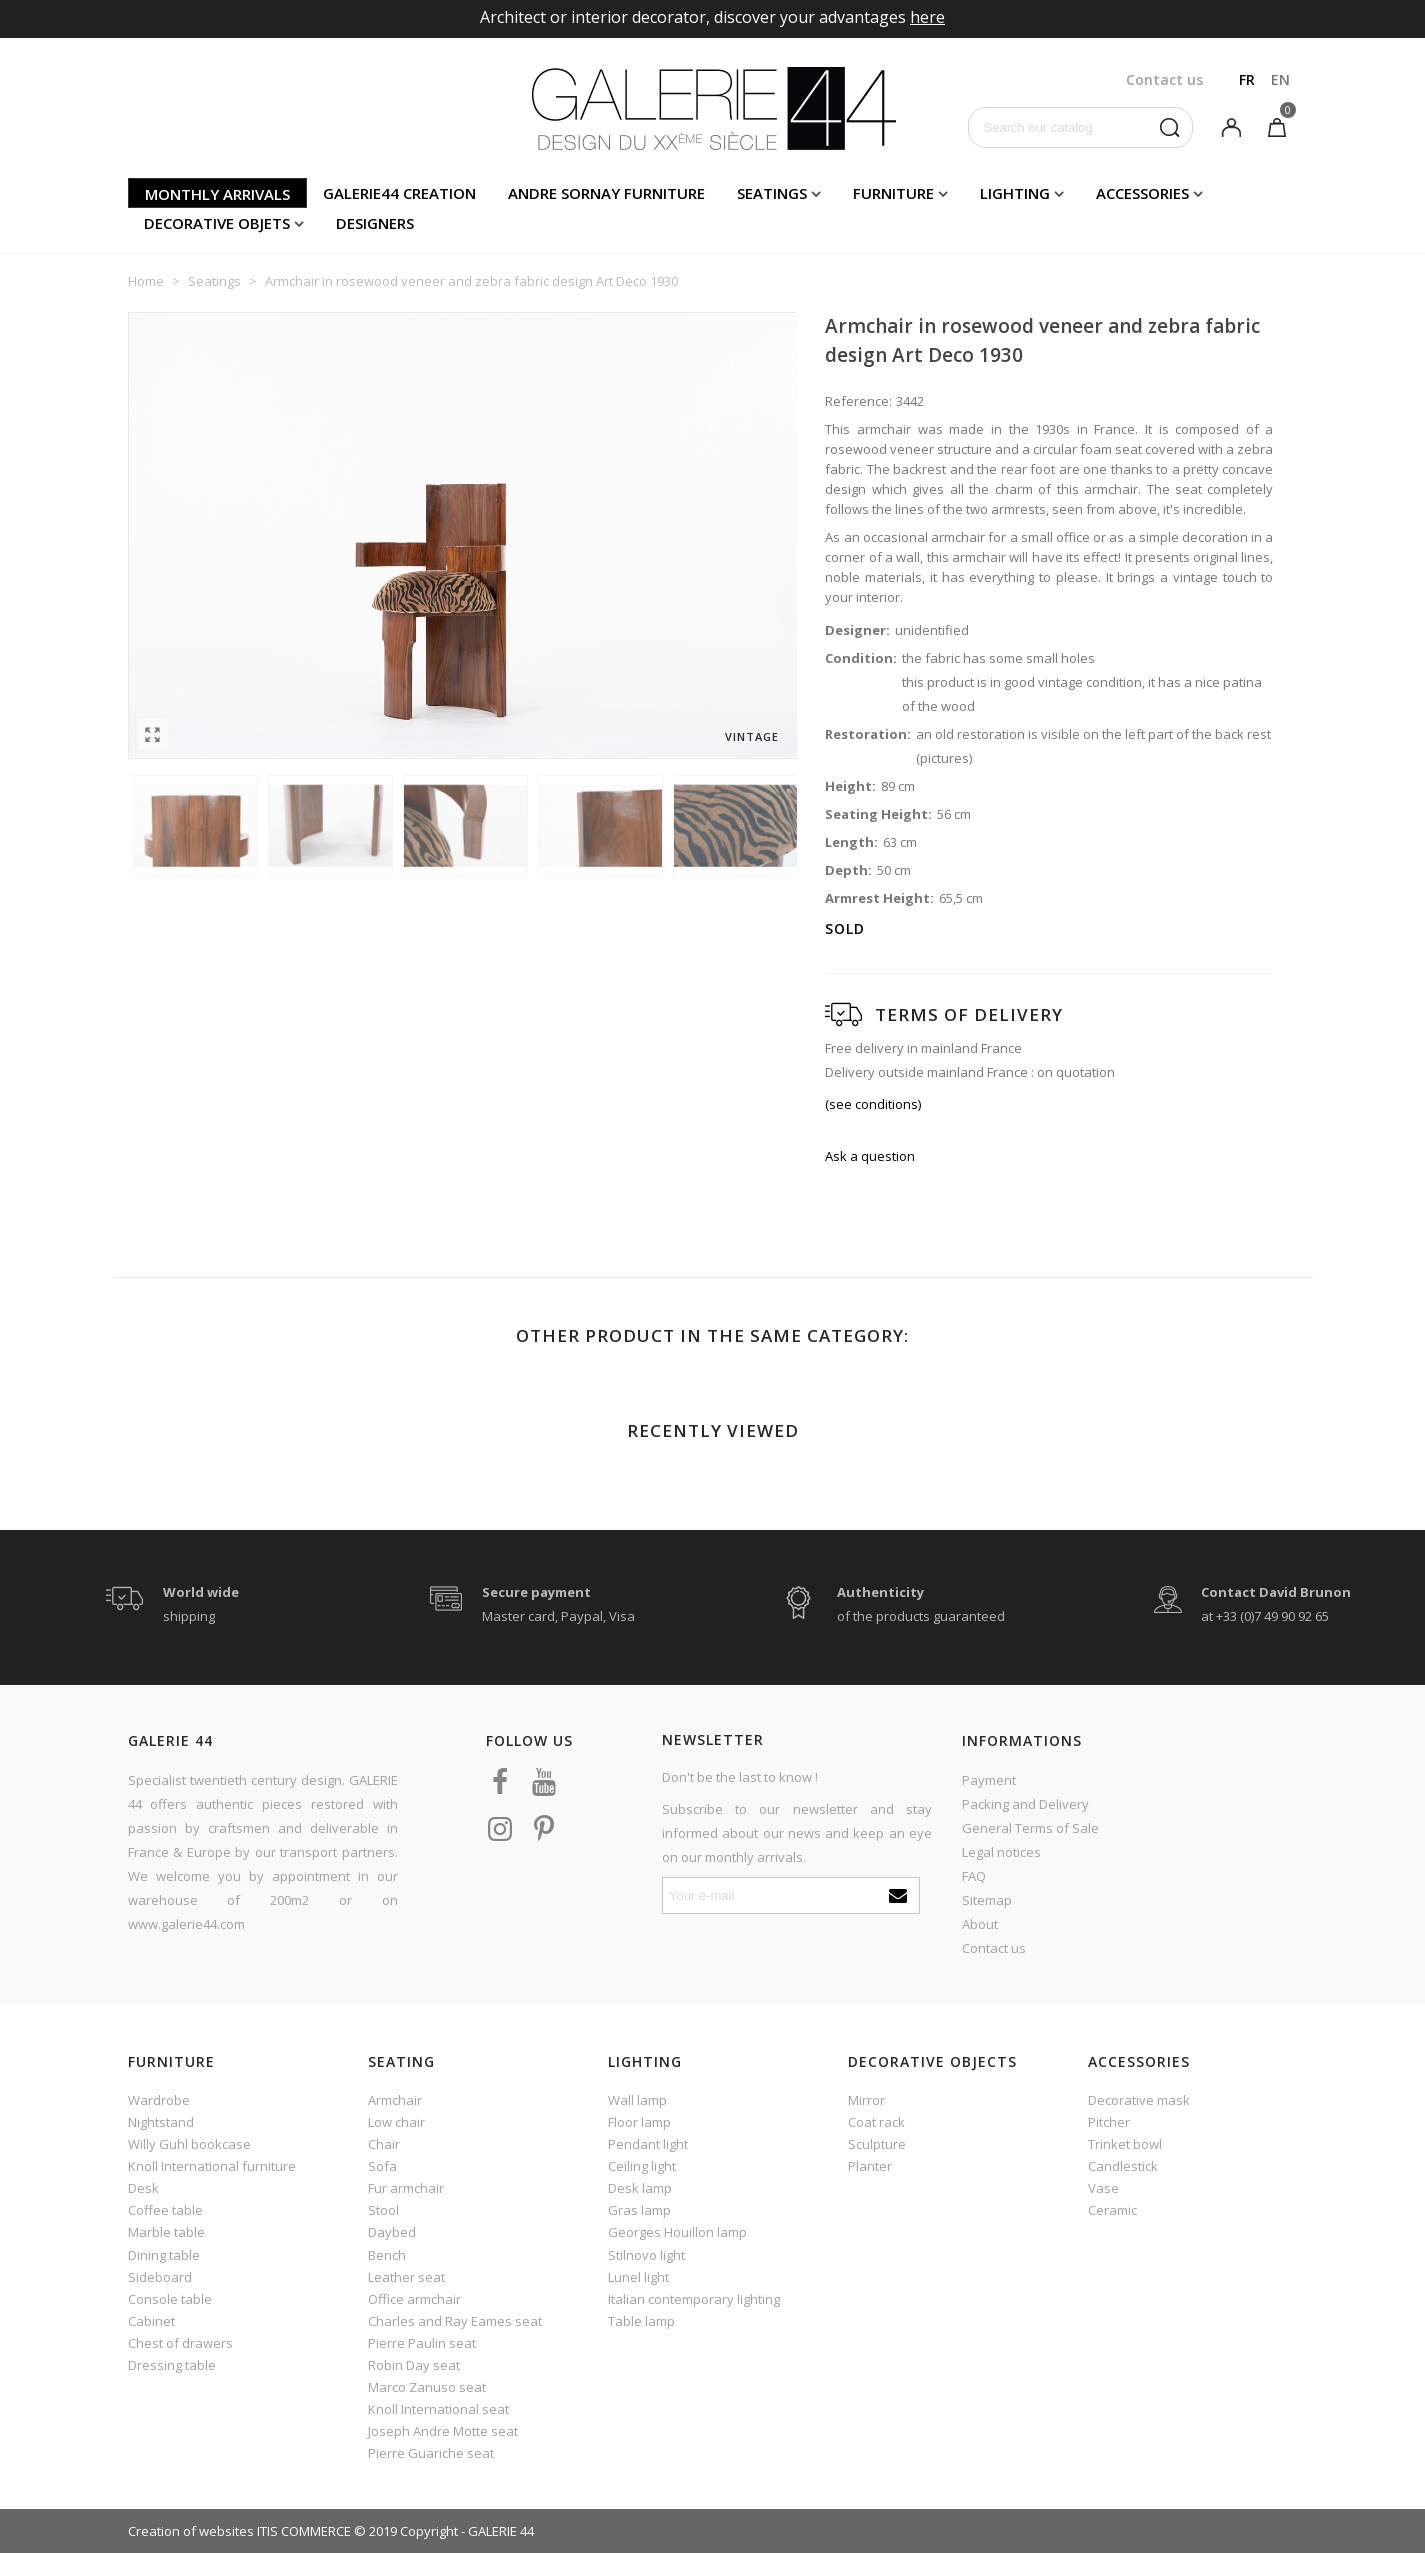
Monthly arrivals (217, 194)
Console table (170, 2299)
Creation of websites (191, 2531)
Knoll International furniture (212, 2166)
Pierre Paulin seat (422, 2343)
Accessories (1142, 193)
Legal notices (1001, 1852)
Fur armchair (406, 2188)
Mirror (866, 2100)
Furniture (893, 193)
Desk (143, 2188)
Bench (387, 2255)
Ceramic (1112, 2210)
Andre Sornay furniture (606, 193)
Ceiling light (642, 2166)
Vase (1103, 2188)
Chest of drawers (180, 2343)
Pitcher (1109, 2122)
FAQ (974, 1876)
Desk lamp (640, 2188)
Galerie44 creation (399, 193)
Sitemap (987, 1900)
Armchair (395, 2100)
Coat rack (876, 2122)
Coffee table (165, 2210)
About (980, 1924)
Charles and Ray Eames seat (455, 2321)
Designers (375, 223)
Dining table (164, 2255)
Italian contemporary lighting (694, 2299)
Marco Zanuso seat (427, 2387)
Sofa (382, 2166)
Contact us (994, 1948)
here (927, 17)
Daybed (392, 2232)
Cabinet (151, 2321)
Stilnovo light (646, 2255)
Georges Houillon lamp (677, 2232)
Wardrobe (159, 2100)
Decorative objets (217, 223)
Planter (870, 2166)
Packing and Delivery (1025, 1804)
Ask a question (870, 1156)
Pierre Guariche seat (431, 2453)
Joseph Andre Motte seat (443, 2431)
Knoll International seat (438, 2409)
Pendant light (648, 2144)
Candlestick (1123, 2166)
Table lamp (641, 2321)
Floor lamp (639, 2122)
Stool (383, 2210)
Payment (989, 1780)
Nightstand (161, 2122)
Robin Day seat (414, 2365)
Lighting (1015, 193)
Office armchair (414, 2299)
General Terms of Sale (1030, 1828)
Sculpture (877, 2144)
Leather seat (406, 2277)
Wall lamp (637, 2100)
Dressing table (172, 2365)
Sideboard (160, 2277)
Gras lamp (639, 2210)
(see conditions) (873, 1104)
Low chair (396, 2122)
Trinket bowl (1125, 2144)
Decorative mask (1139, 2100)
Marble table (166, 2232)
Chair (384, 2144)
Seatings (772, 193)
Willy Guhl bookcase (189, 2144)
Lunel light (638, 2277)
